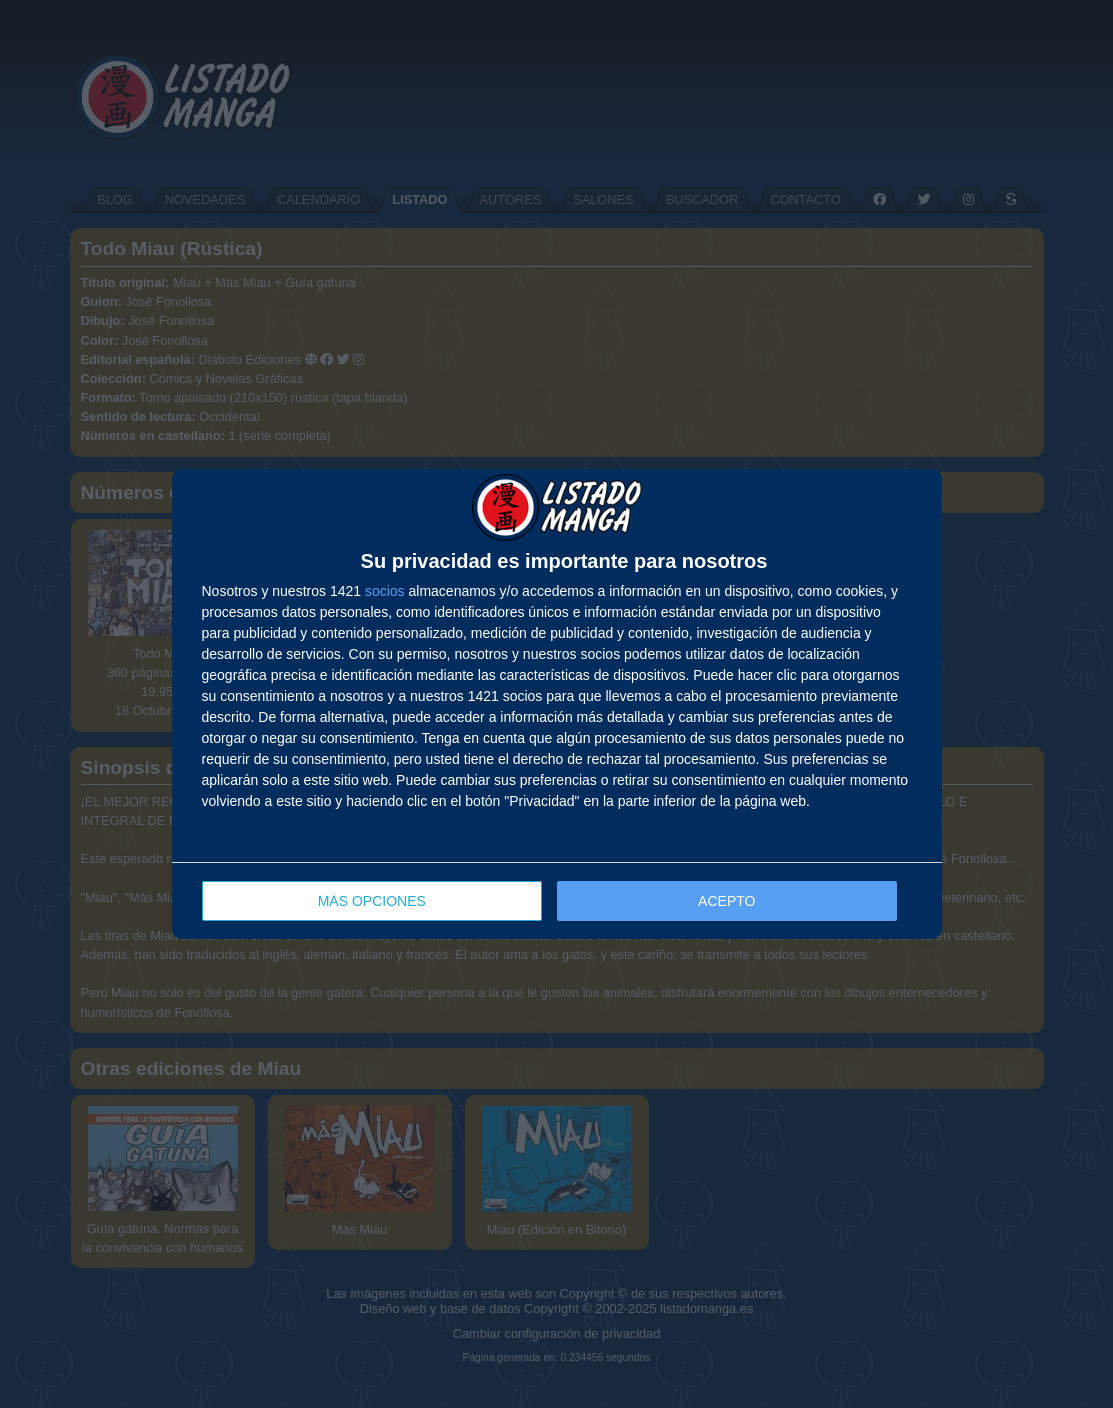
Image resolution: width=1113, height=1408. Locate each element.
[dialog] (557, 704)
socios (385, 591)
